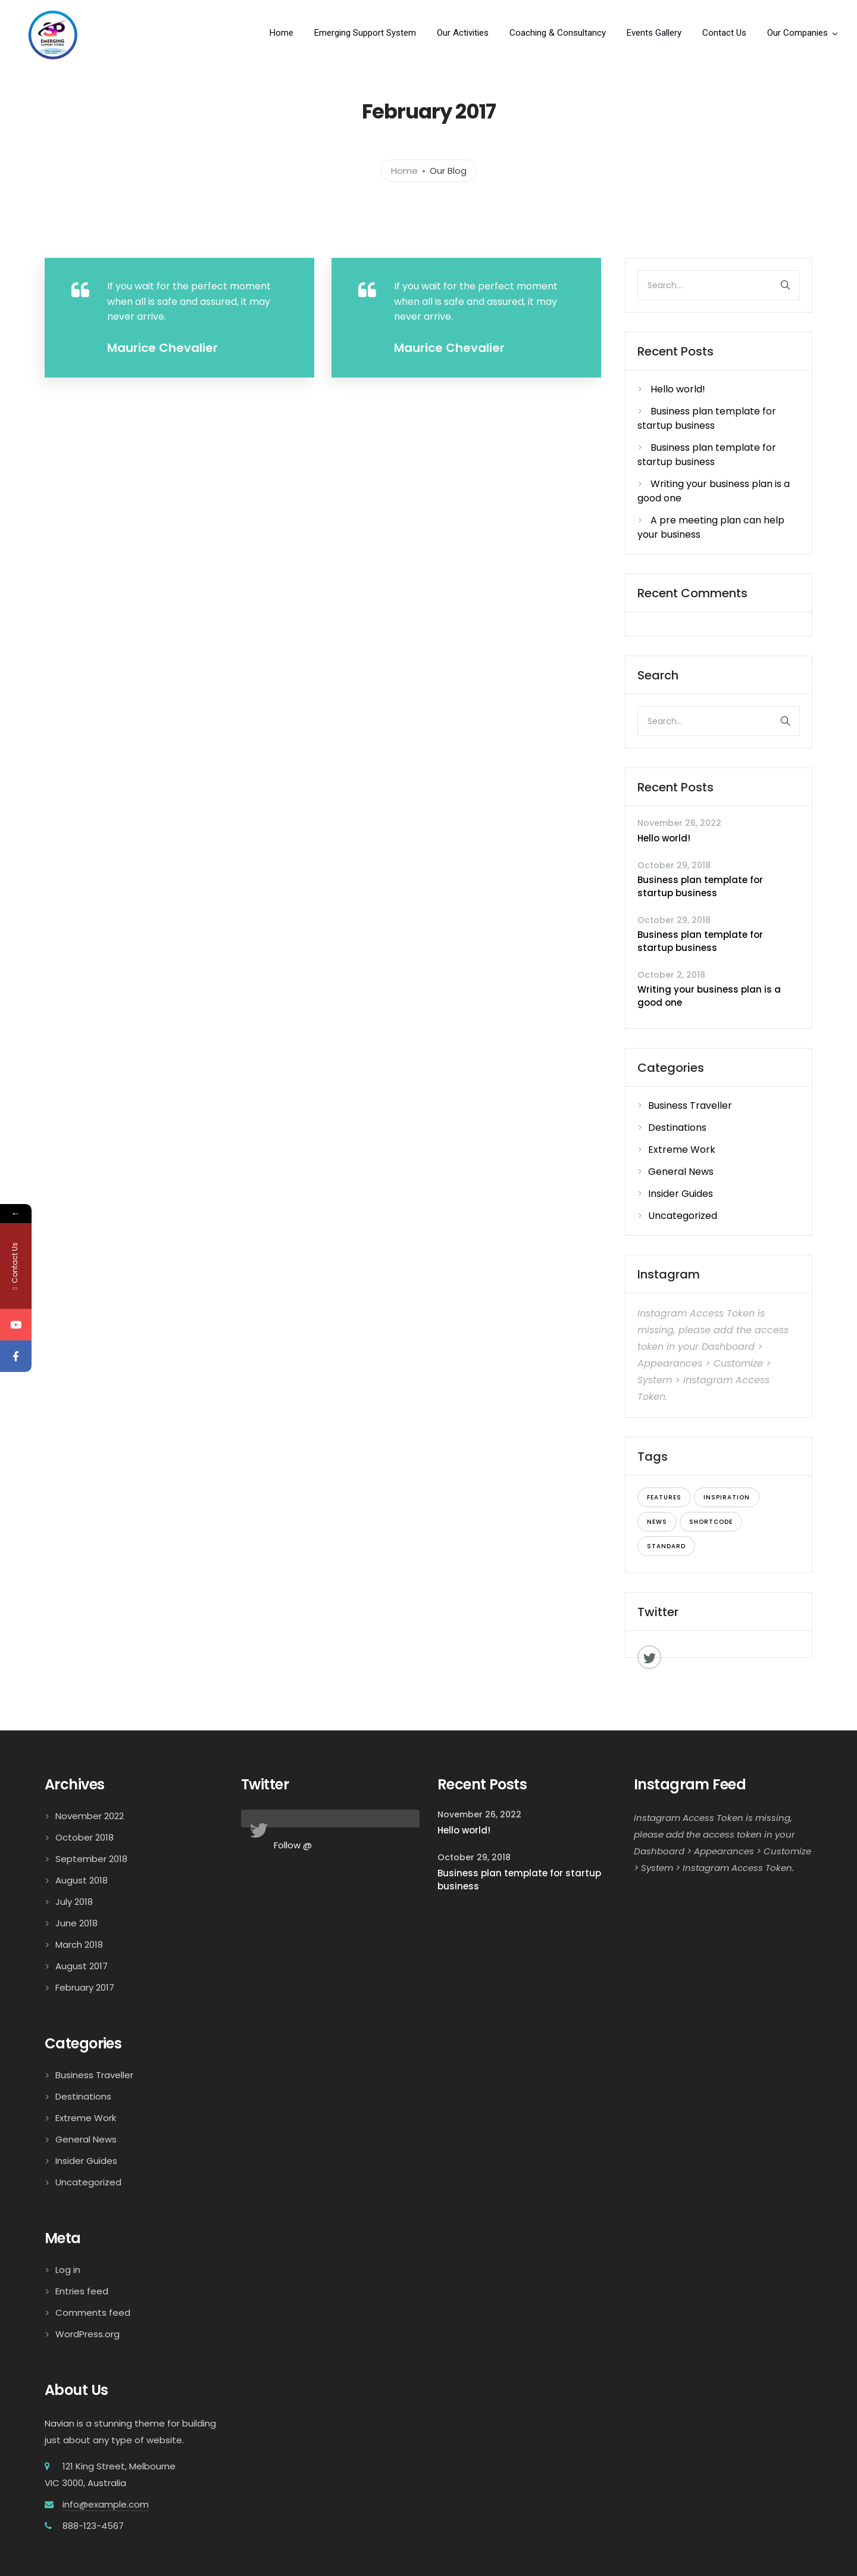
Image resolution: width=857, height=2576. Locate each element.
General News (681, 1171)
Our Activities (463, 32)
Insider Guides (680, 1193)
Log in (67, 2269)
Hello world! (677, 389)
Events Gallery (654, 32)
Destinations (677, 1127)
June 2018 (76, 1923)
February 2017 (84, 1987)
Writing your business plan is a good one (709, 996)
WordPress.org (87, 2334)
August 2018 (81, 1880)
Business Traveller (690, 1105)
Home (281, 32)
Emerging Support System (365, 32)
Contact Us (724, 32)
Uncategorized (682, 1215)
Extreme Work (681, 1149)
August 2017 (81, 1966)
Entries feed (81, 2291)
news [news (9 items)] (657, 1521)
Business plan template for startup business (706, 418)
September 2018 (91, 1859)
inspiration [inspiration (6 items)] (726, 1497)
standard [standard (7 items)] (666, 1546)
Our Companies (797, 32)
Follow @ (293, 1845)
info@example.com (105, 2504)
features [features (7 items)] (664, 1497)
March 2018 (79, 1944)
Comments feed (92, 2312)
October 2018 (84, 1837)
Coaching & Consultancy (557, 32)
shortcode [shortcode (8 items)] (711, 1521)
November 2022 (89, 1816)
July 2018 (74, 1901)
